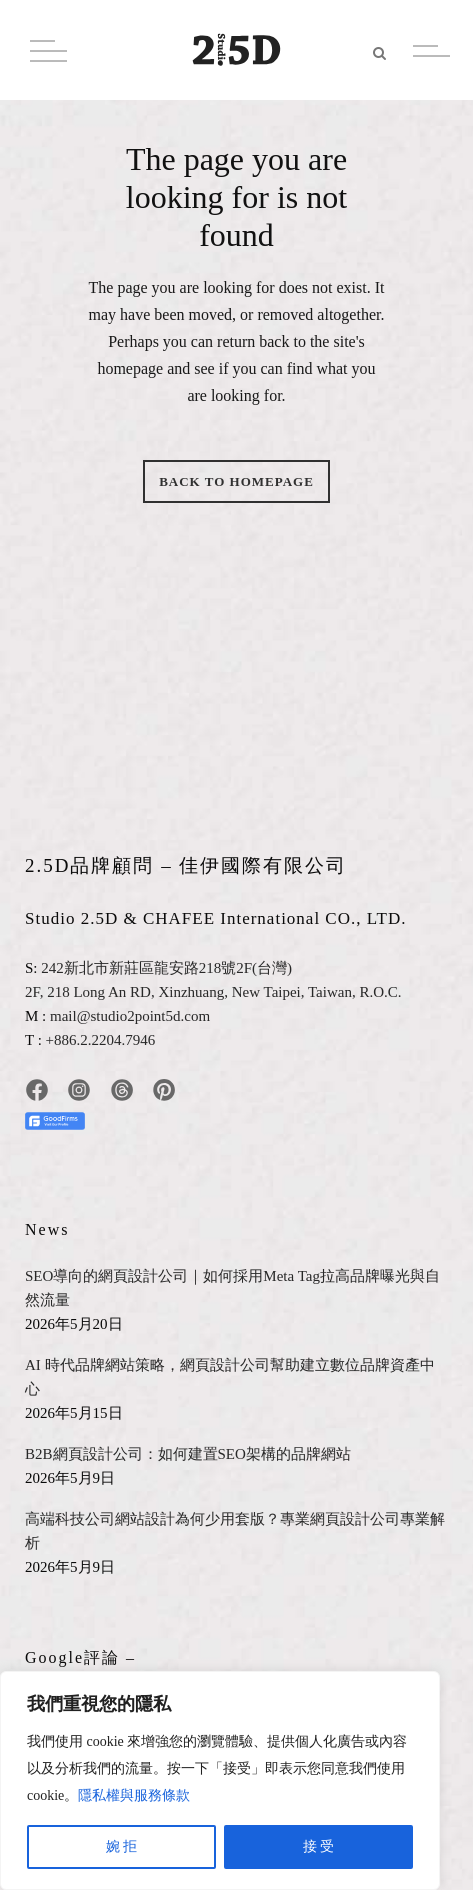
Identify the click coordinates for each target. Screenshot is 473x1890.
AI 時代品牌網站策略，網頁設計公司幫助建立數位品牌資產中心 (230, 1377)
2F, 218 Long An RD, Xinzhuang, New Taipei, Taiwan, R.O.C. (213, 992)
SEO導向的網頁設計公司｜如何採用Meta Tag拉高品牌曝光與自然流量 (232, 1288)
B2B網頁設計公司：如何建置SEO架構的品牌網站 (188, 1454)
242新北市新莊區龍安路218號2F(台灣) (166, 968)
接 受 (319, 1846)
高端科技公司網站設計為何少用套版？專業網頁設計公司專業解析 (235, 1531)
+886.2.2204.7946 (101, 1040)
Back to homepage (236, 481)
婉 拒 (122, 1846)
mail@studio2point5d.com (130, 1016)
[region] (220, 1780)
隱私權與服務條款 (134, 1795)
